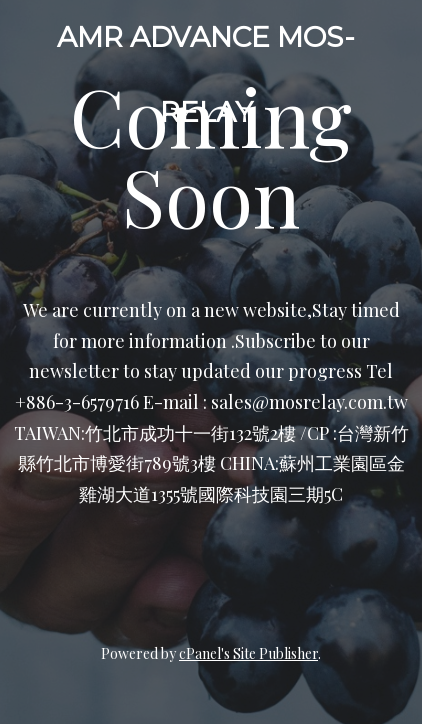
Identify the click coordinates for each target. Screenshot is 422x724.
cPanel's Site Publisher (248, 653)
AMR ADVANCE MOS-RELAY (206, 74)
